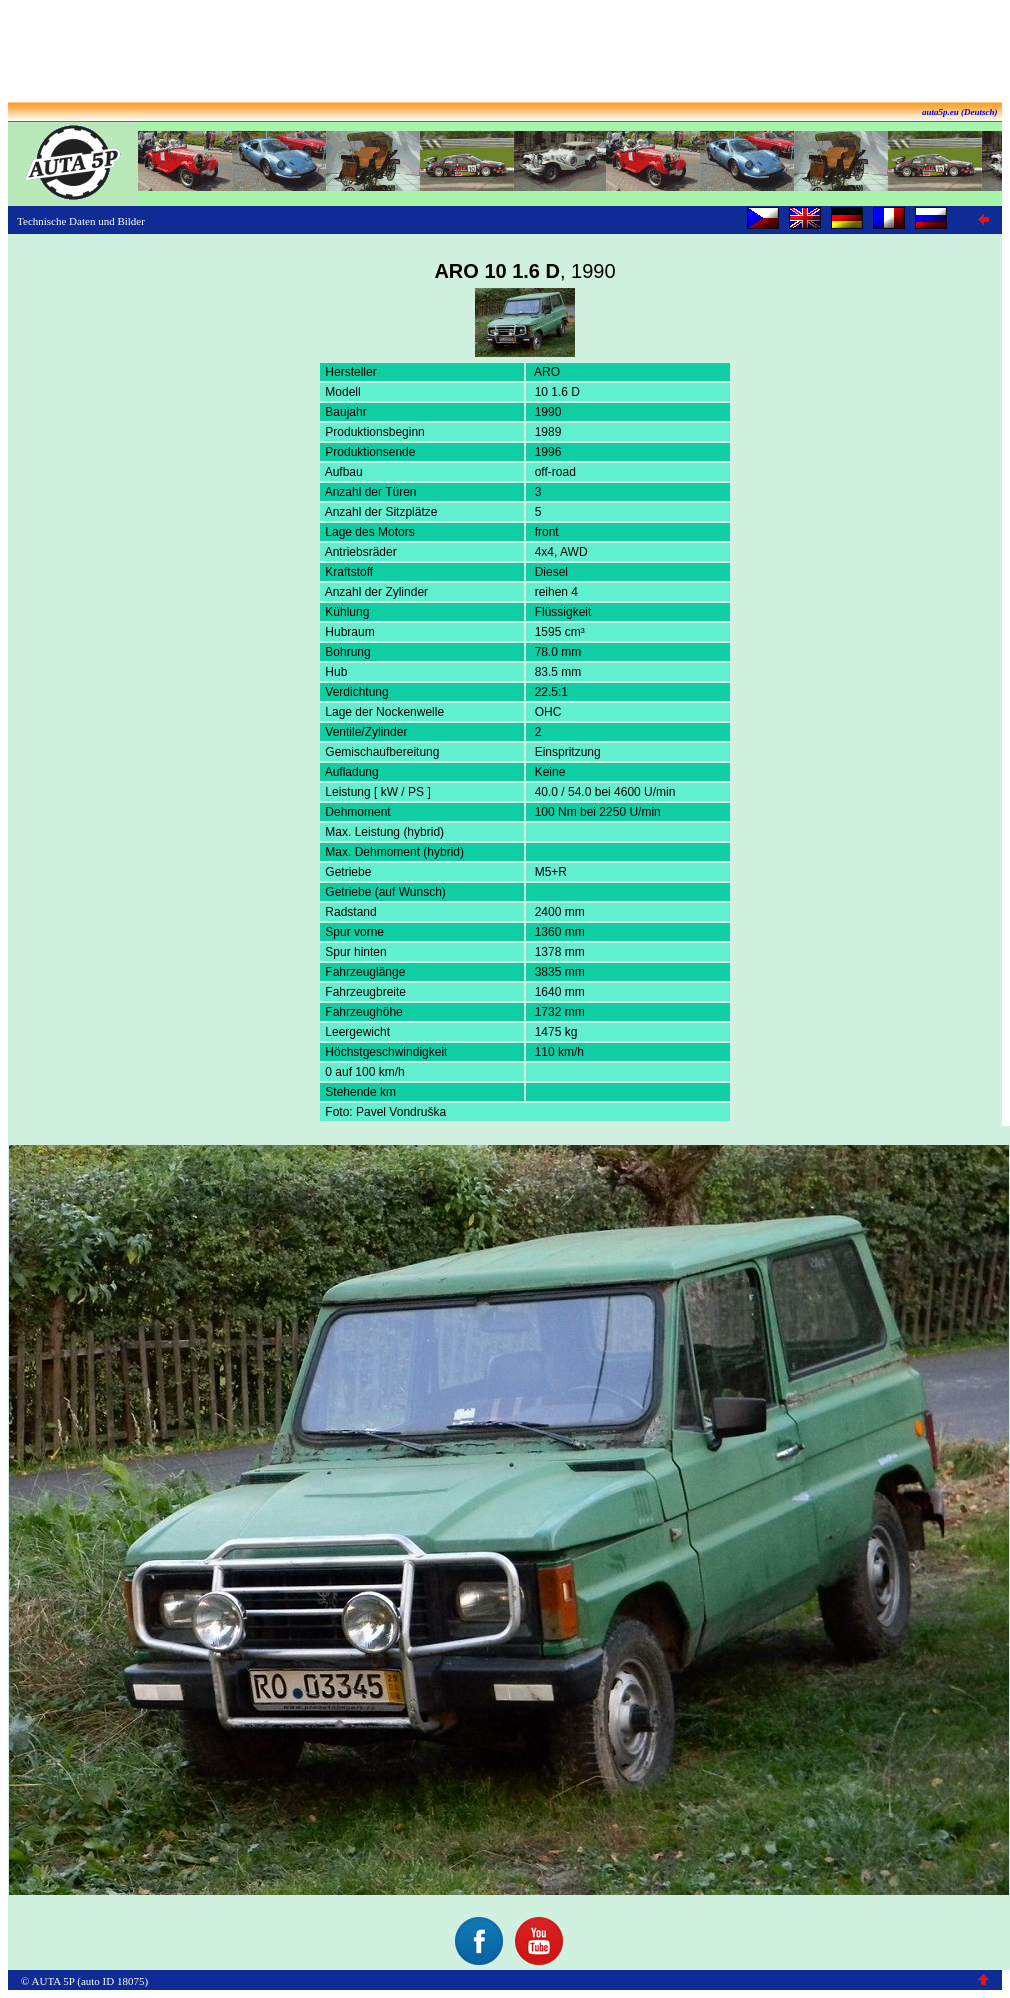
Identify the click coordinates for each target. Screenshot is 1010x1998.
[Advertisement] (505, 53)
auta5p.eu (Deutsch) (960, 112)
